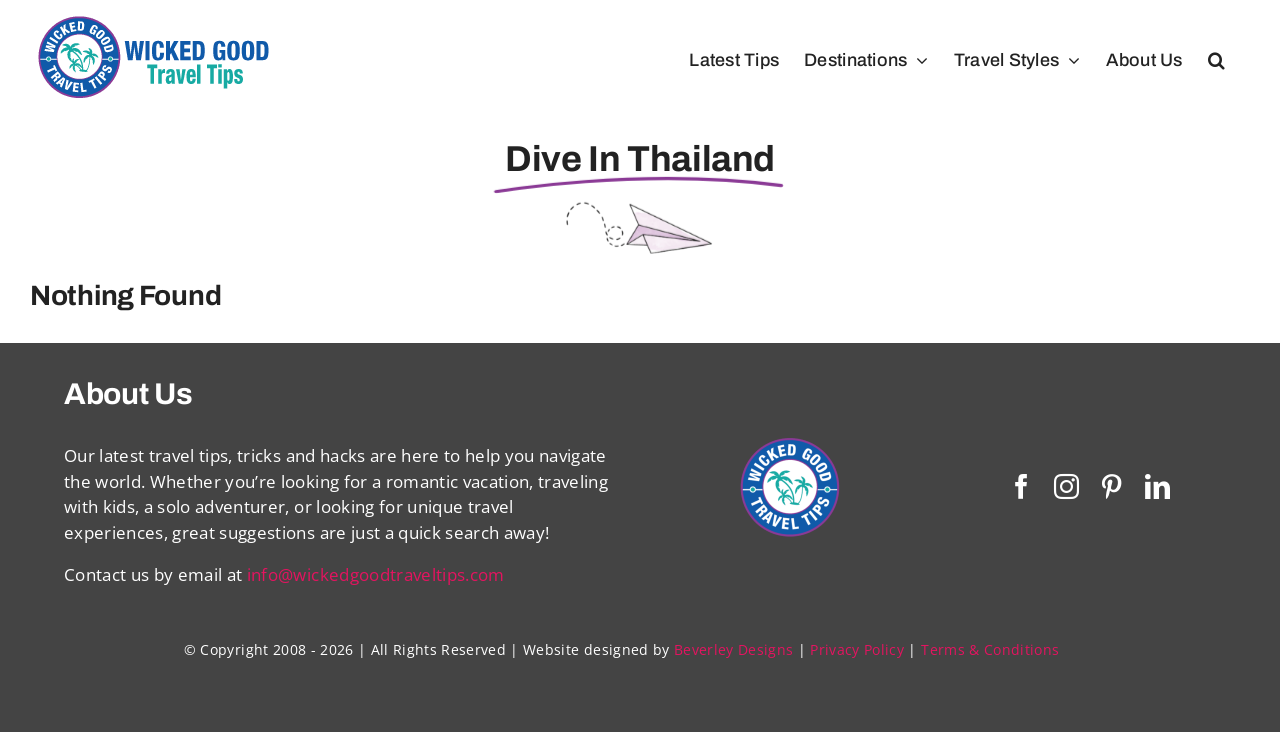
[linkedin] (1157, 486)
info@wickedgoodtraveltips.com (376, 574)
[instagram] (1066, 486)
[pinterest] (1111, 486)
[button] (1216, 60)
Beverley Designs (733, 649)
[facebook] (1021, 486)
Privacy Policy (857, 649)
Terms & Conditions (990, 649)
